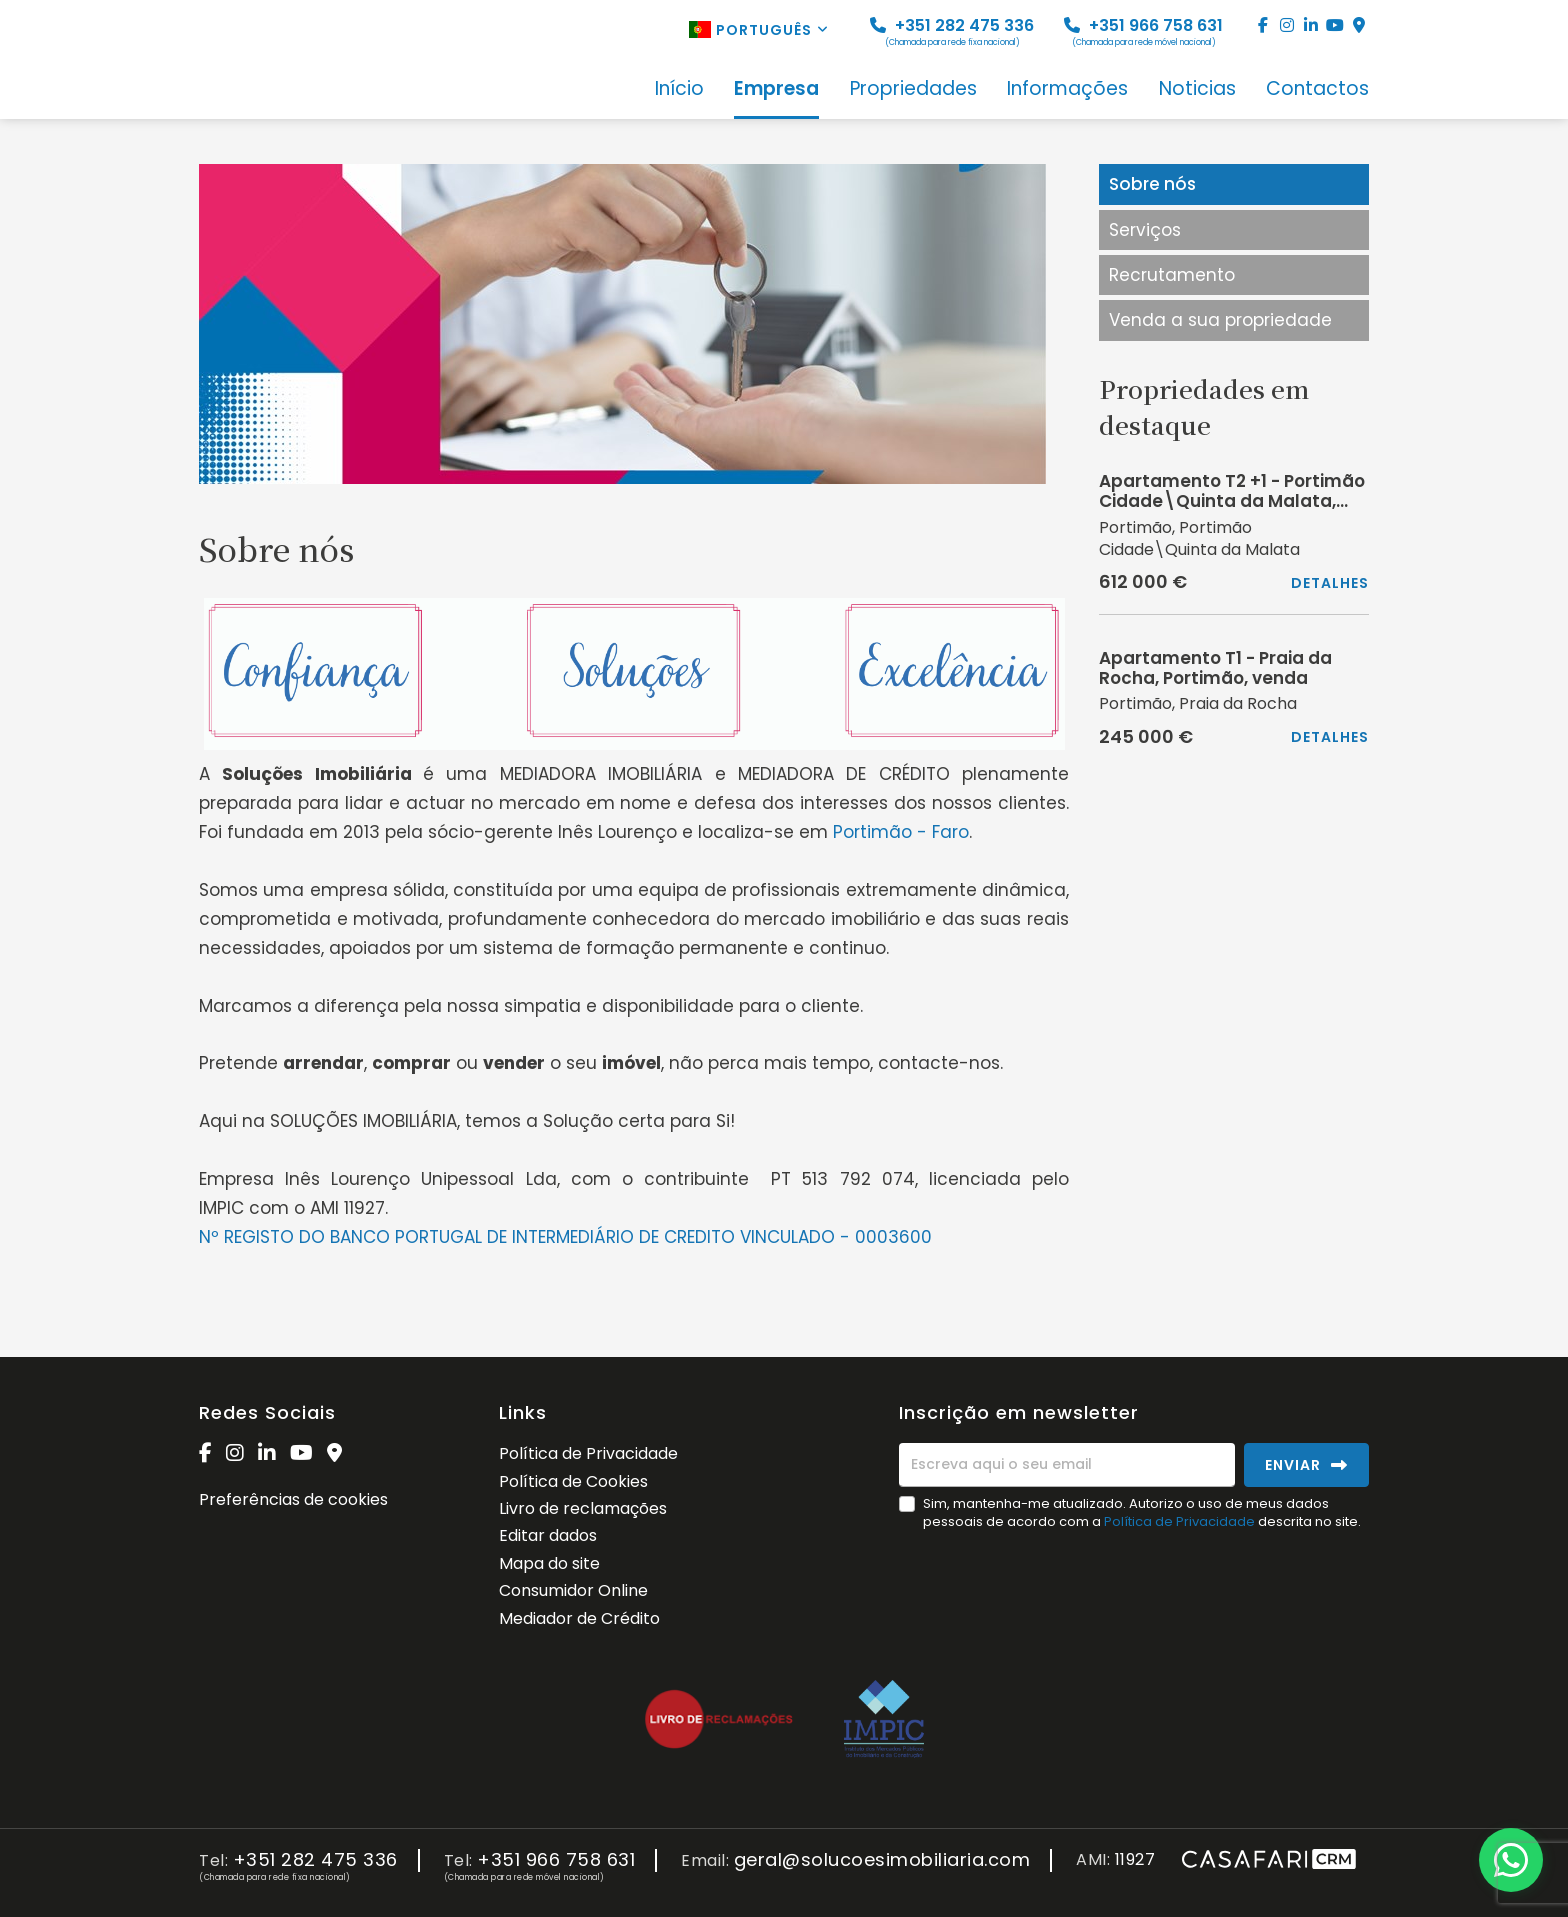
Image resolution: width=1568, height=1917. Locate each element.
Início (679, 90)
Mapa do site (549, 1563)
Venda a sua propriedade (1220, 320)
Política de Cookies (573, 1481)
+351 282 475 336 (952, 31)
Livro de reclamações (583, 1508)
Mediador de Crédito (579, 1618)
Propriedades (913, 90)
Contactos (1317, 90)
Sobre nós (1152, 184)
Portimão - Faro (901, 832)
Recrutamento (1172, 275)
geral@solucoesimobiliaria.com (882, 1860)
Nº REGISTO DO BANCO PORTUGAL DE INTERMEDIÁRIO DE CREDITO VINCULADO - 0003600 (565, 1237)
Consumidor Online (573, 1590)
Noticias (1197, 90)
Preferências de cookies (293, 1499)
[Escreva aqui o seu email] (1067, 1465)
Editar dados (548, 1535)
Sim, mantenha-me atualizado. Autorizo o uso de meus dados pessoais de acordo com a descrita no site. (1142, 1512)
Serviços (1145, 230)
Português (759, 30)
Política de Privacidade (588, 1453)
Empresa (776, 90)
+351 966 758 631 (1143, 31)
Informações (1067, 90)
